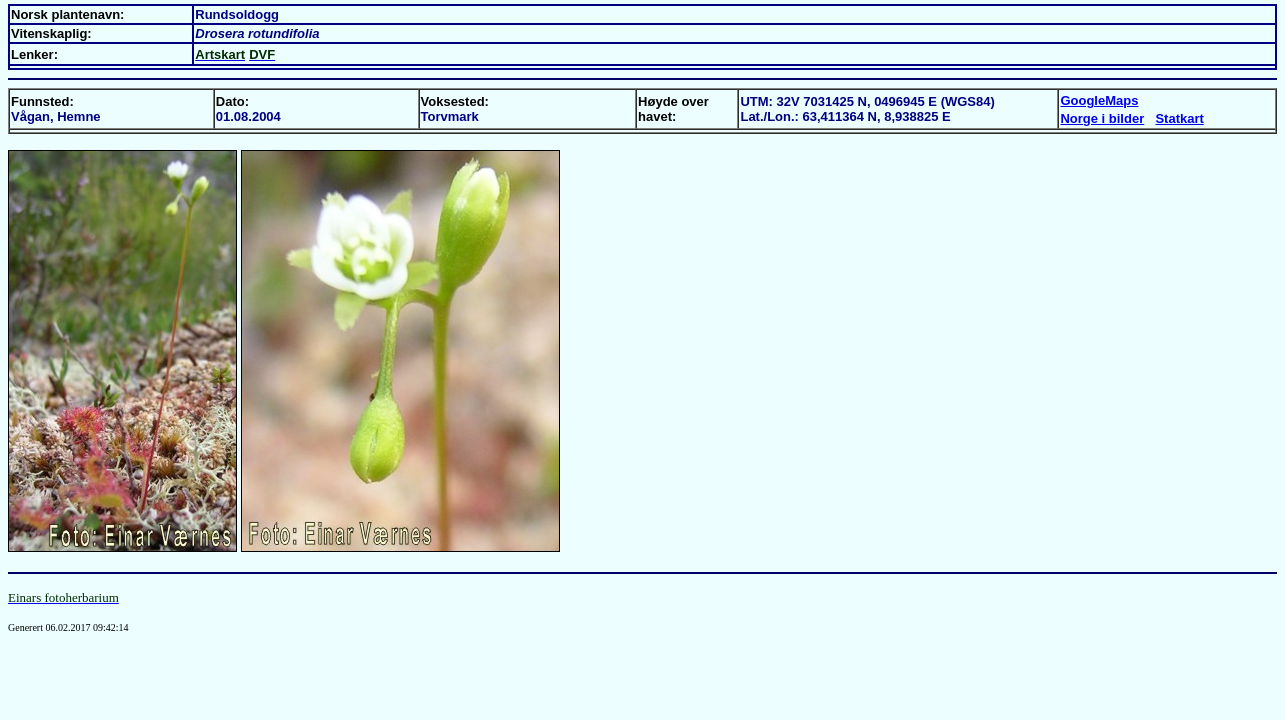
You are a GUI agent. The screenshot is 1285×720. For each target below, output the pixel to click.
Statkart (1179, 118)
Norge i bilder (1102, 118)
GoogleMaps (1099, 100)
